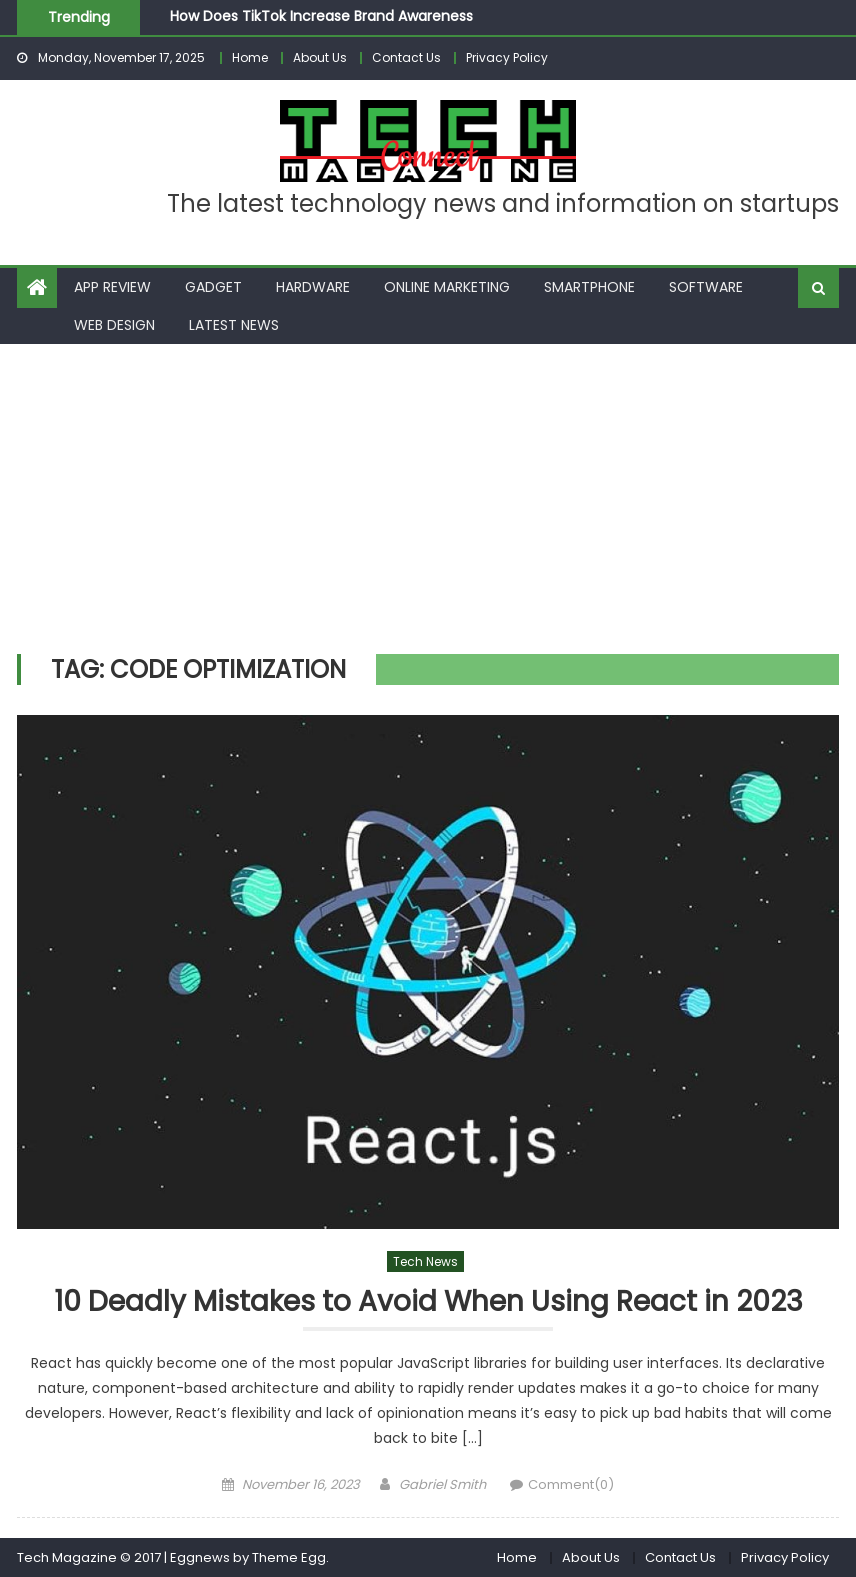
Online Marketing (447, 287)
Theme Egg (289, 1557)
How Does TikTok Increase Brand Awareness (321, 16)
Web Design (114, 325)
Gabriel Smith (442, 1484)
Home (250, 57)
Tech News (425, 1261)
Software (706, 287)
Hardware (313, 287)
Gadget (213, 287)
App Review (112, 287)
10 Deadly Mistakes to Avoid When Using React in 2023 (428, 1302)
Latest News (234, 325)
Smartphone (589, 287)
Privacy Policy (507, 57)
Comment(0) (571, 1484)
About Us (320, 57)
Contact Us (406, 57)
